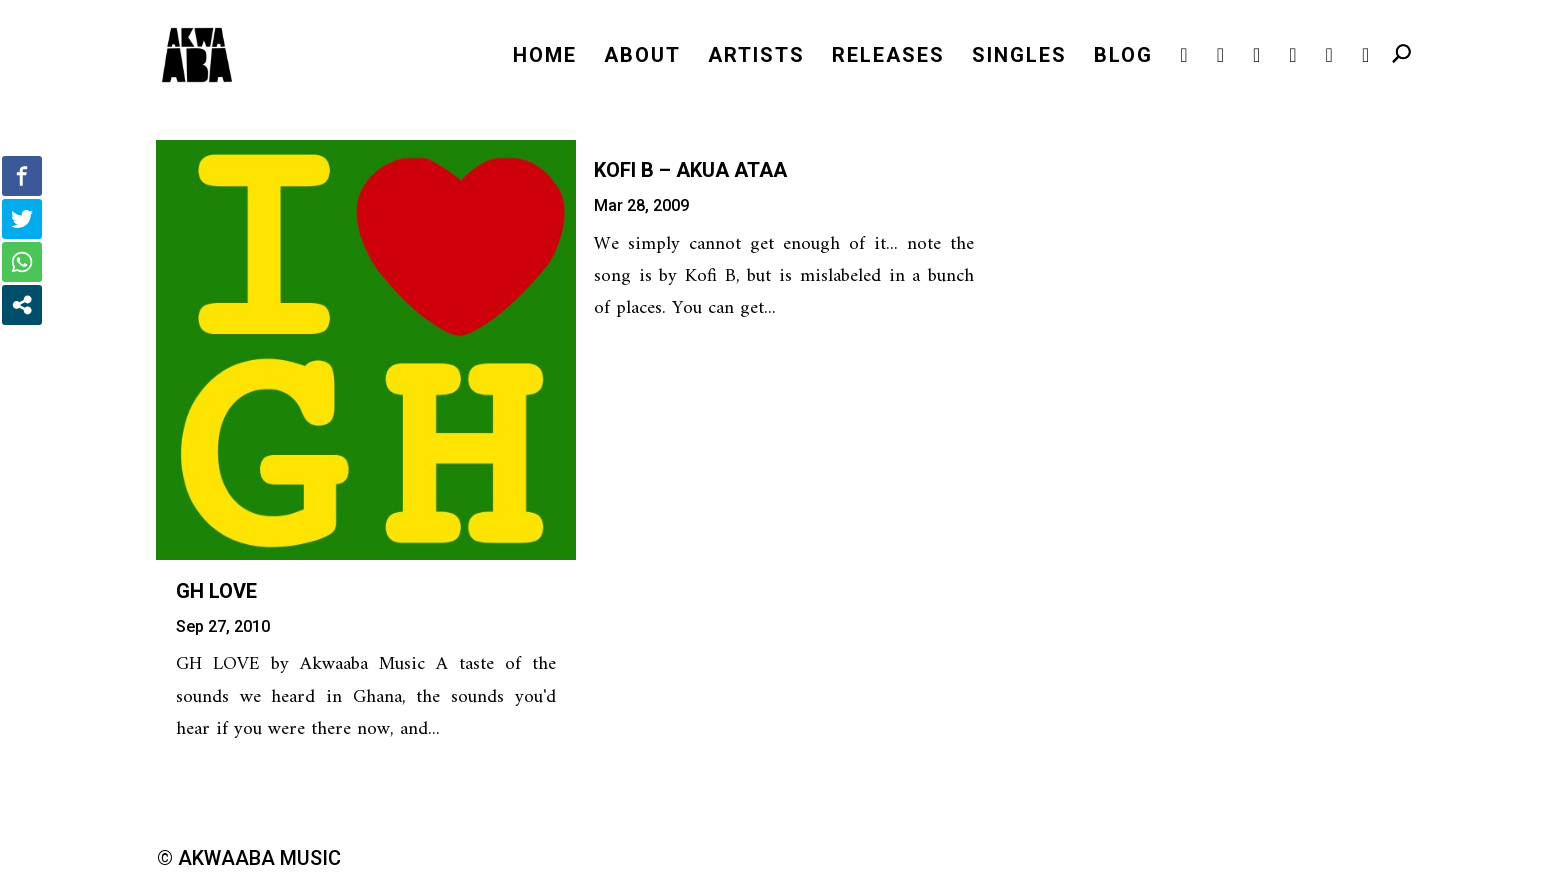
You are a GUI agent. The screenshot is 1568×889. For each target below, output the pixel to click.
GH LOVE (216, 591)
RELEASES (888, 57)
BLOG (1123, 57)
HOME (545, 57)
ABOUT (642, 57)
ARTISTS (756, 57)
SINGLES (1019, 57)
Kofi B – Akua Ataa (690, 170)
